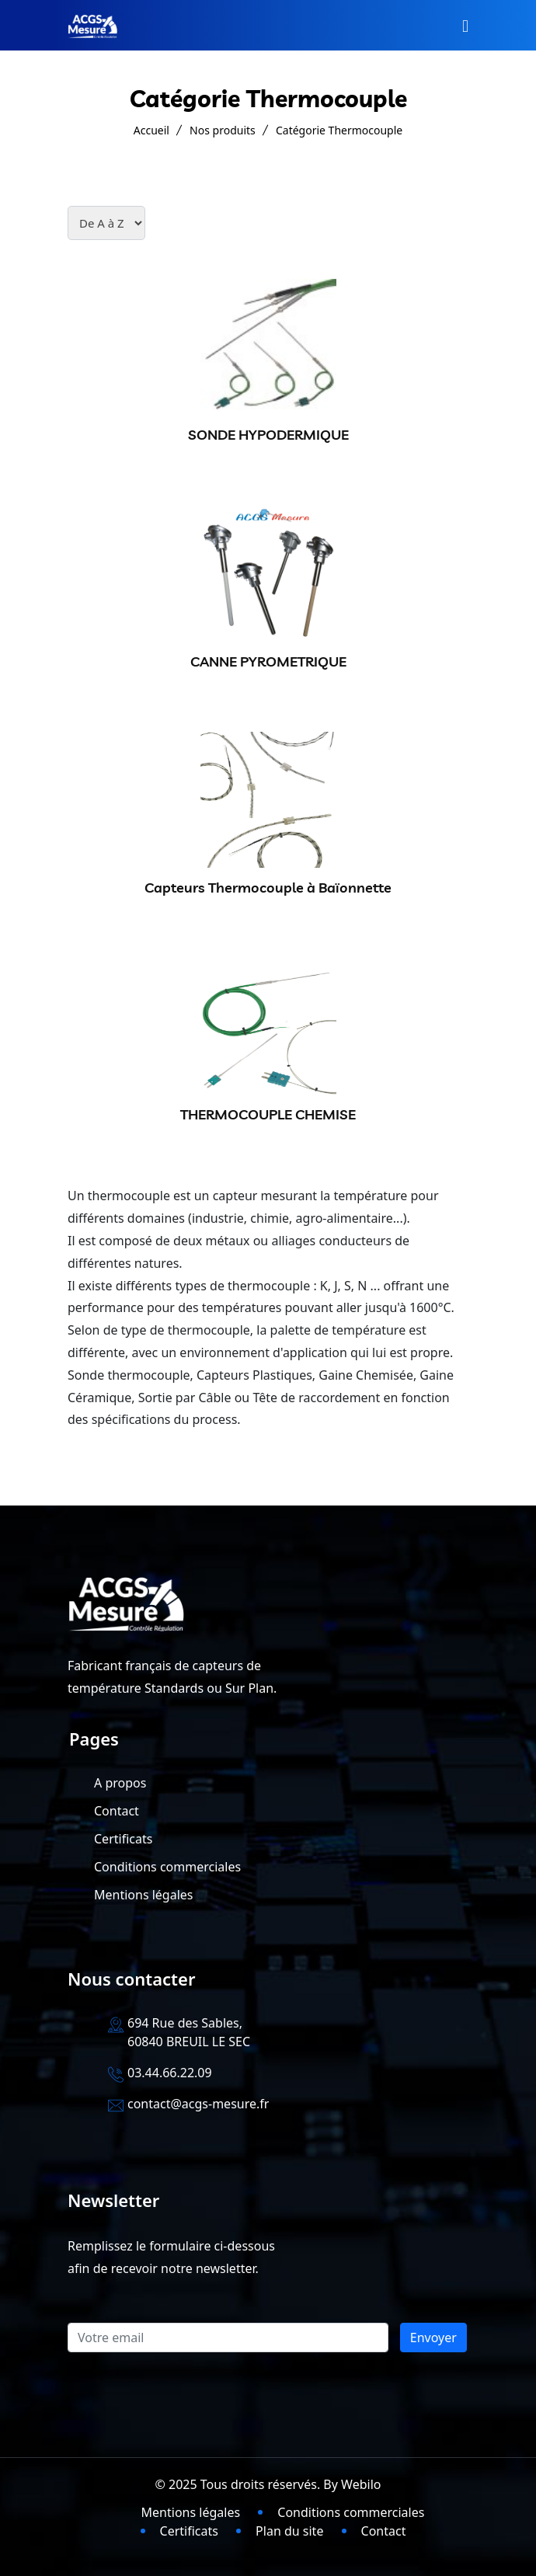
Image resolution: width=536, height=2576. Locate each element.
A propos (120, 1782)
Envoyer (433, 2337)
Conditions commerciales (167, 1866)
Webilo (361, 2484)
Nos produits (223, 130)
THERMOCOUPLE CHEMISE (268, 1114)
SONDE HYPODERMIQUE (268, 435)
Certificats (123, 1838)
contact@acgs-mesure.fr (198, 2103)
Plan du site (289, 2530)
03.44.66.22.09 (169, 2072)
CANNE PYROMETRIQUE (268, 661)
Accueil (151, 130)
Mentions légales (143, 1894)
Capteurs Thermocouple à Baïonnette (268, 887)
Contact (116, 1810)
